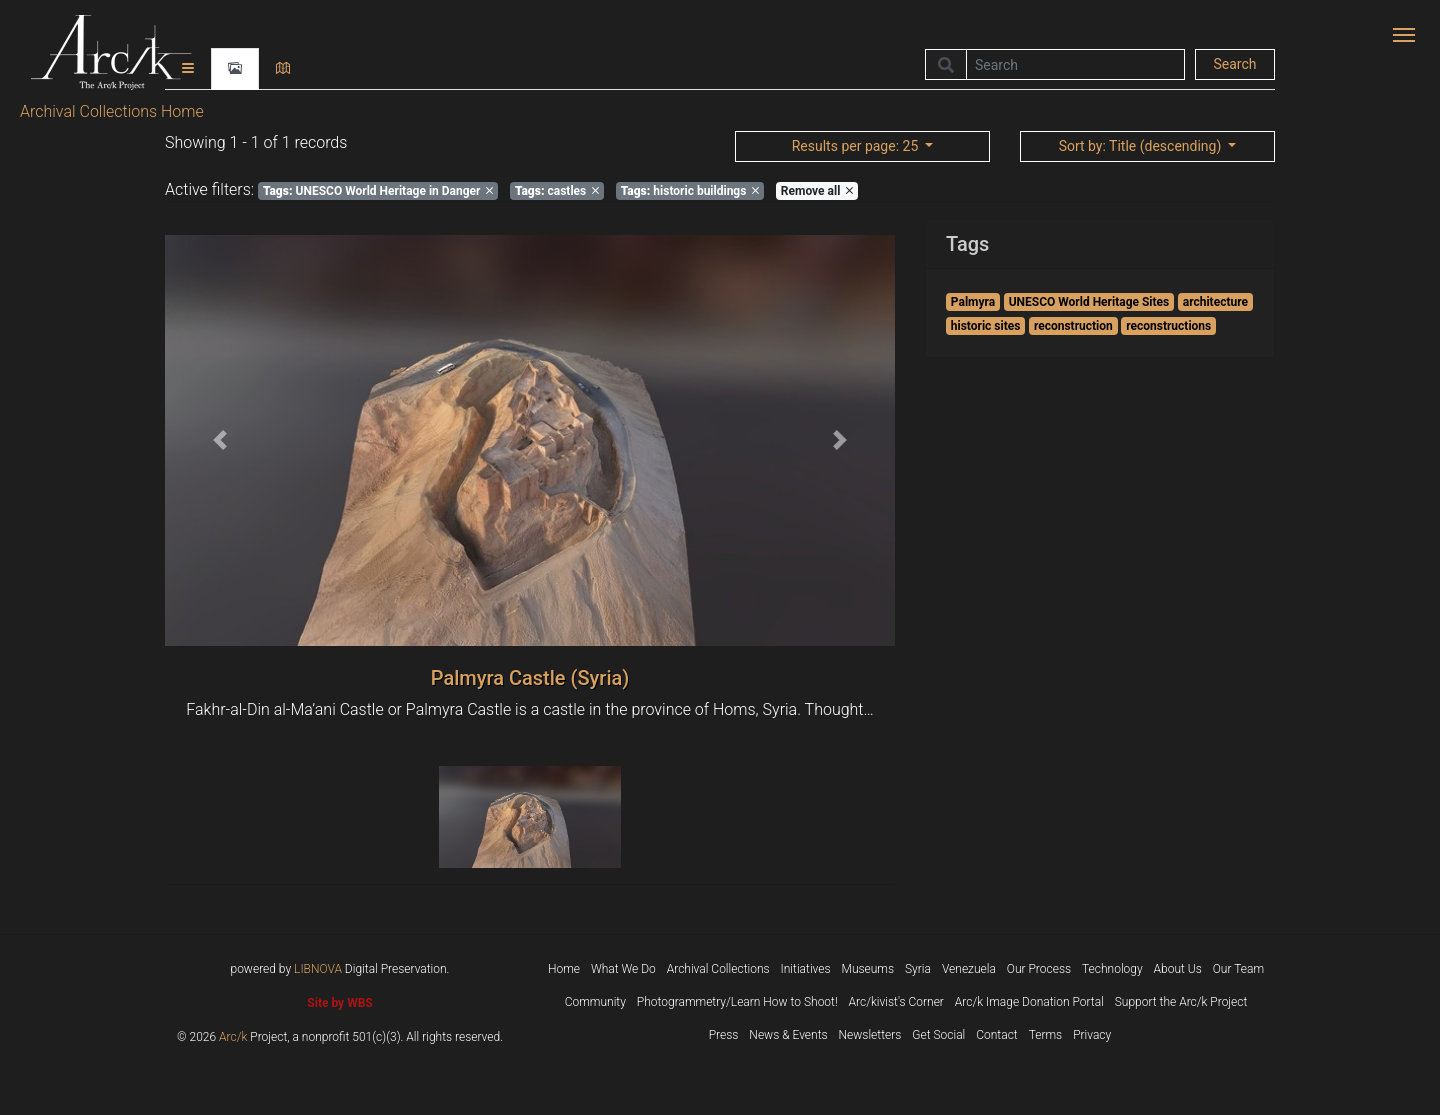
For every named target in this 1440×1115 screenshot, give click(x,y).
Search (1234, 64)
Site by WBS (339, 1003)
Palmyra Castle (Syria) (530, 678)
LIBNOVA (318, 969)
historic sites (986, 326)
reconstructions (1168, 326)
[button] (220, 440)
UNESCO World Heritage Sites (1089, 302)
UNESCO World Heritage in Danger (378, 191)
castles (557, 191)
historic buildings (690, 191)
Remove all (817, 191)
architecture (1215, 302)
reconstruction (1073, 326)
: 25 (857, 146)
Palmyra (973, 302)
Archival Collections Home (112, 111)
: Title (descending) (1142, 146)
